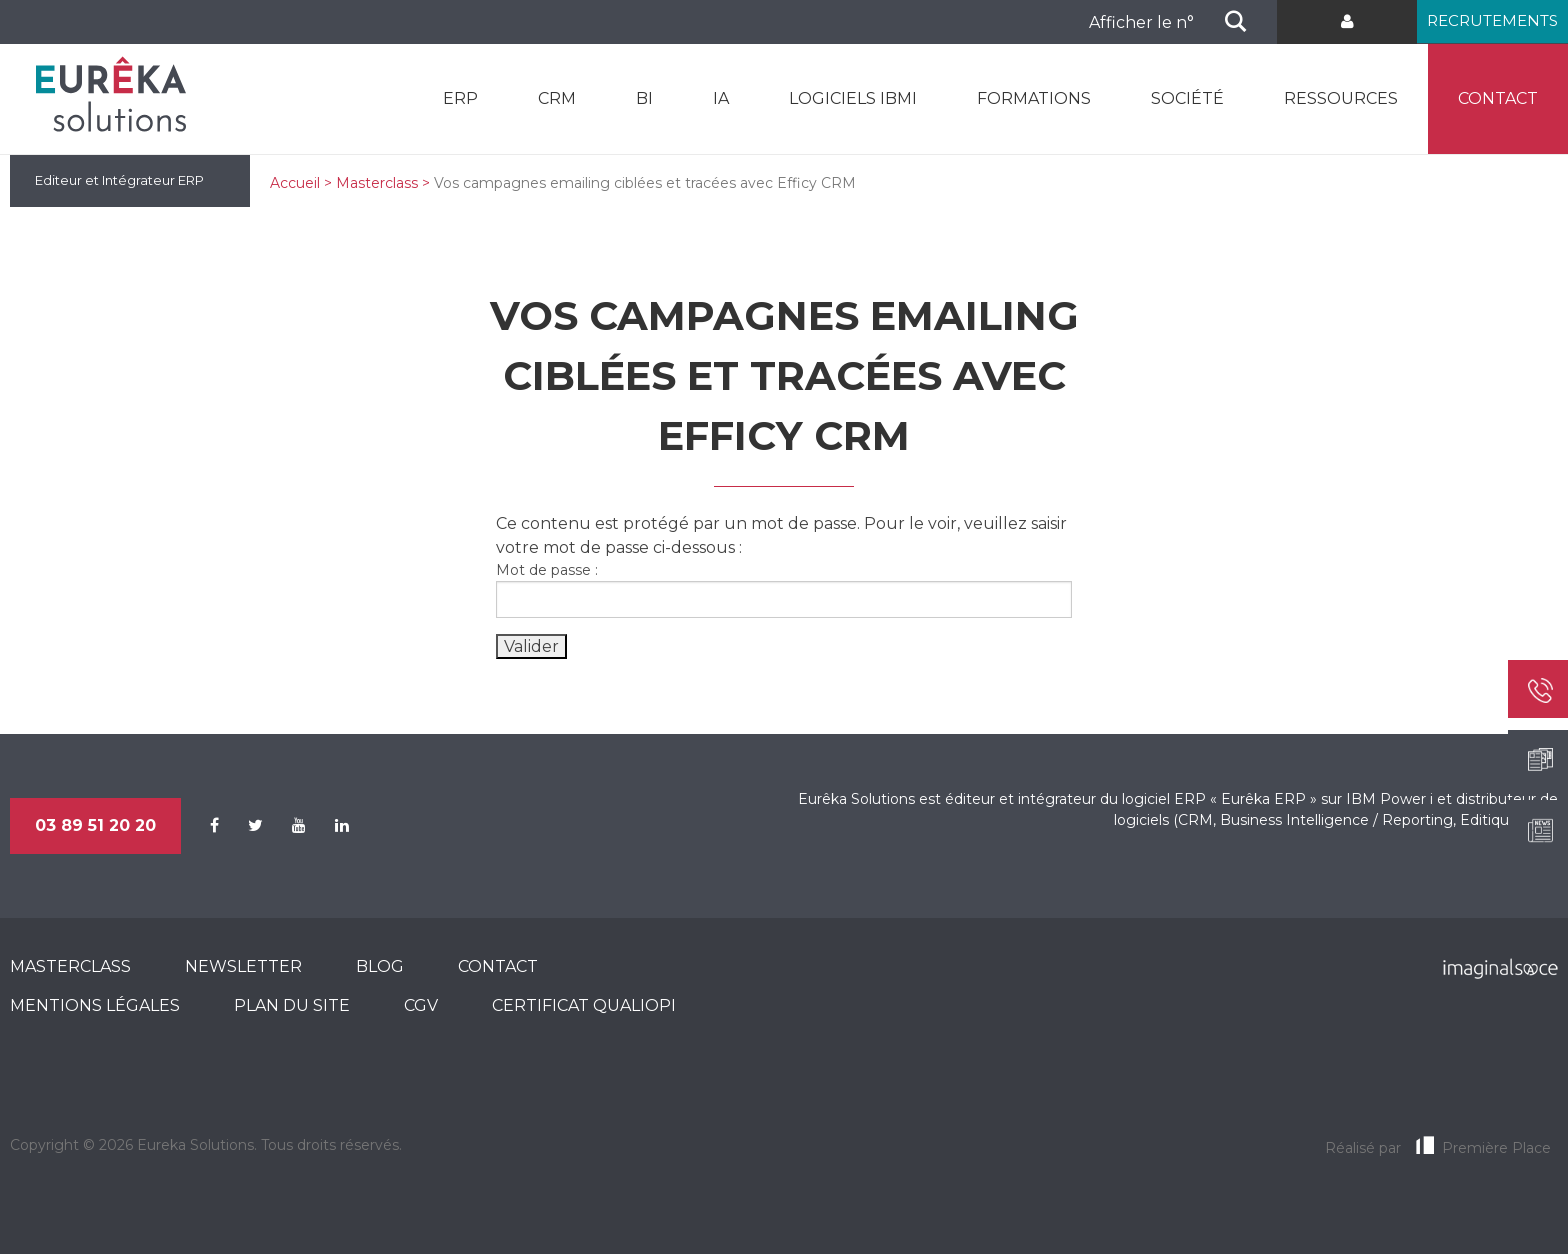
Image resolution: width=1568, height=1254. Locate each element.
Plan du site (292, 1005)
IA (721, 98)
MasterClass (70, 966)
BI (644, 98)
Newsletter (243, 966)
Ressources (1341, 98)
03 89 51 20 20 (95, 825)
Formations (1034, 98)
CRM (557, 98)
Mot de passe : (784, 589)
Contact (1498, 98)
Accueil (295, 183)
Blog (380, 966)
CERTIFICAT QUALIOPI (584, 1005)
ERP (460, 98)
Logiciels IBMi (853, 98)
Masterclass (377, 183)
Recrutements (1492, 20)
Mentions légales (95, 1005)
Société (1187, 98)
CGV (421, 1005)
